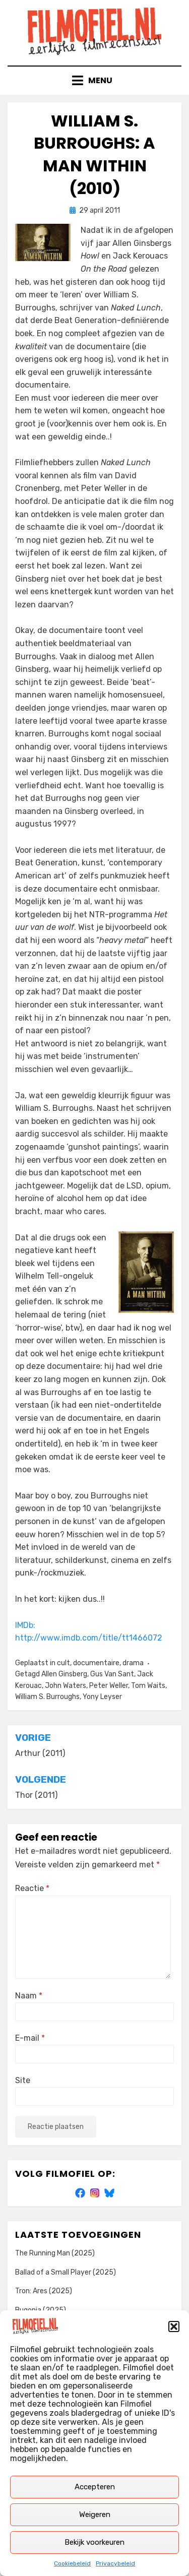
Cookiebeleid (72, 2563)
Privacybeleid (115, 2563)
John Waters (65, 1685)
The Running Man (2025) (55, 2253)
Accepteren (95, 2486)
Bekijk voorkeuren (94, 2542)
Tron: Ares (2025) (43, 2291)
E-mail (30, 2038)
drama (133, 1663)
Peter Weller (108, 1685)
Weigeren (94, 2514)
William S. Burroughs (47, 1696)
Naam (28, 1995)
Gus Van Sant (112, 1674)
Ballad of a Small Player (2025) (65, 2272)
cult (63, 1663)
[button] (174, 2326)
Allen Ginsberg (64, 1674)
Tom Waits (148, 1685)
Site (22, 2080)
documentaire (96, 1663)
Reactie (32, 1888)
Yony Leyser (102, 1696)
